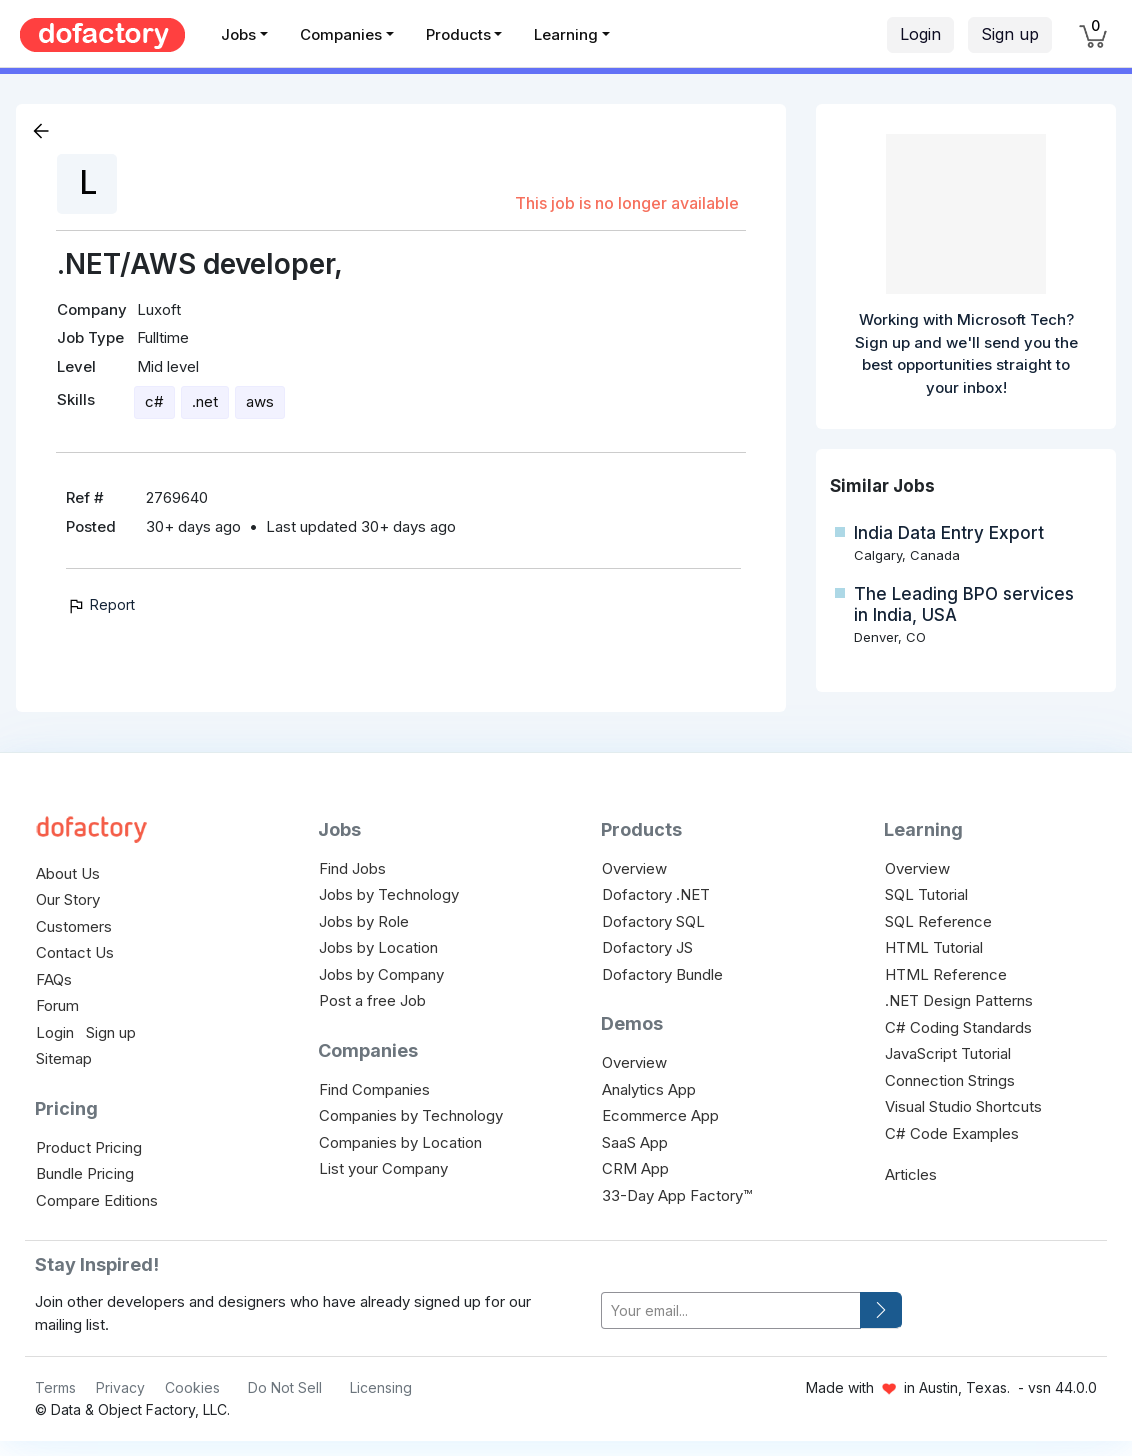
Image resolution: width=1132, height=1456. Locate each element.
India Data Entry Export (949, 533)
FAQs (54, 979)
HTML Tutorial (934, 947)
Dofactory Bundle (662, 974)
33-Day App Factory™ (677, 1195)
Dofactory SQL (653, 921)
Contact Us (75, 952)
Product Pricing (89, 1147)
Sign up (1010, 34)
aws (260, 401)
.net (205, 401)
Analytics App (649, 1089)
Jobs (238, 34)
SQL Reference (938, 921)
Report (100, 604)
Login (920, 34)
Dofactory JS (647, 947)
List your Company (383, 1168)
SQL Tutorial (926, 894)
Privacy (120, 1387)
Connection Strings (950, 1080)
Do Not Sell (285, 1387)
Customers (74, 926)
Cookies (192, 1387)
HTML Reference (946, 974)
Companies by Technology (411, 1115)
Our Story (68, 899)
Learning (566, 34)
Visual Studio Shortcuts (963, 1106)
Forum (57, 1005)
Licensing (381, 1387)
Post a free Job (372, 1000)
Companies (341, 34)
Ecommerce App (660, 1115)
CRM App (635, 1168)
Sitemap (64, 1058)
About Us (68, 873)
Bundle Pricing (85, 1173)
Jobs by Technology (389, 894)
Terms (55, 1387)
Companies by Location (400, 1142)
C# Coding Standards (958, 1027)
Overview (634, 868)
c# (154, 401)
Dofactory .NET (656, 894)
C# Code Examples (952, 1133)
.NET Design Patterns (959, 1000)
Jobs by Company (381, 974)
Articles (911, 1174)
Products (458, 34)
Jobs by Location (378, 947)
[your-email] (731, 1310)
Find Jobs (352, 868)
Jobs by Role (364, 921)
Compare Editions (97, 1200)
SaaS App (635, 1142)
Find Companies (374, 1089)
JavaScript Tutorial (948, 1053)
